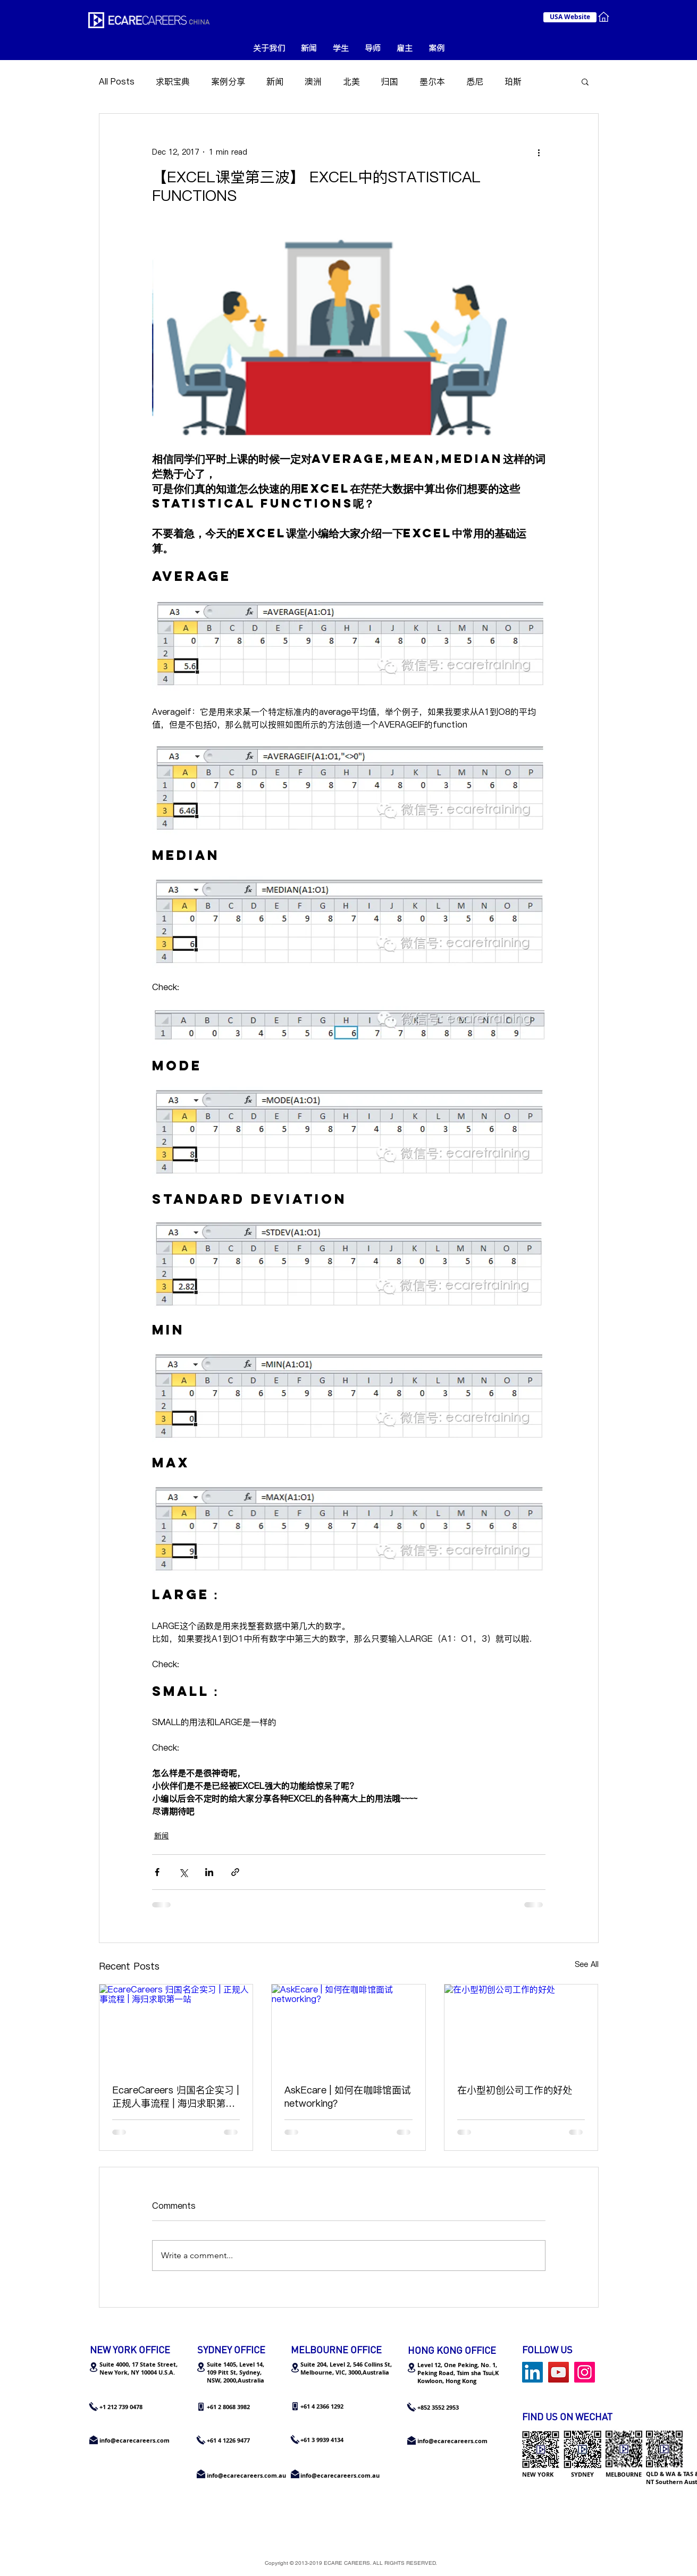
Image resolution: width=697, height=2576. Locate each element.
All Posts (117, 81)
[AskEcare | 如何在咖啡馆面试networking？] (348, 2027)
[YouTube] (558, 2372)
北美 (351, 81)
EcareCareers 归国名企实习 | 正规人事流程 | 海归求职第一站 (175, 2096)
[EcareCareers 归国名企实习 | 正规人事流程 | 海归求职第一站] (176, 2027)
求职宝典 (173, 81)
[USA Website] (570, 17)
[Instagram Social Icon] (584, 2372)
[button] (585, 81)
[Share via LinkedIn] (209, 1872)
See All (587, 1964)
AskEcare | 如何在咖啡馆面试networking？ (347, 2096)
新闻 (274, 81)
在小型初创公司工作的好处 (514, 2090)
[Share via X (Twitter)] (183, 1872)
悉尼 (474, 81)
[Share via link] (235, 1872)
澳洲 (313, 81)
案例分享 (228, 81)
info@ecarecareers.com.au (340, 2475)
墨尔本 (432, 81)
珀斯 (513, 81)
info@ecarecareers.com (452, 2441)
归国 (389, 81)
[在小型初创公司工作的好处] (521, 2027)
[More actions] (539, 152)
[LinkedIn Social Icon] (532, 2372)
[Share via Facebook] (157, 1872)
